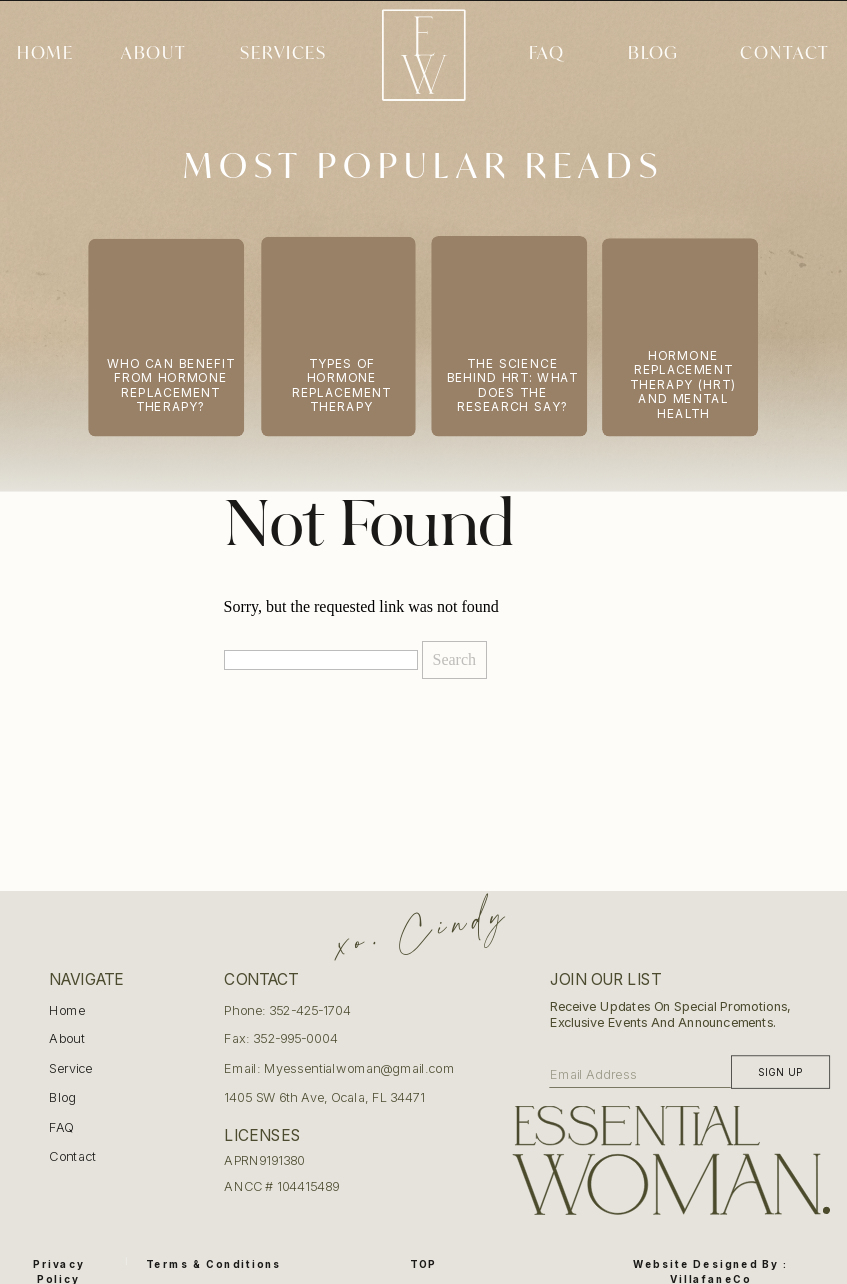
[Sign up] (780, 1071)
